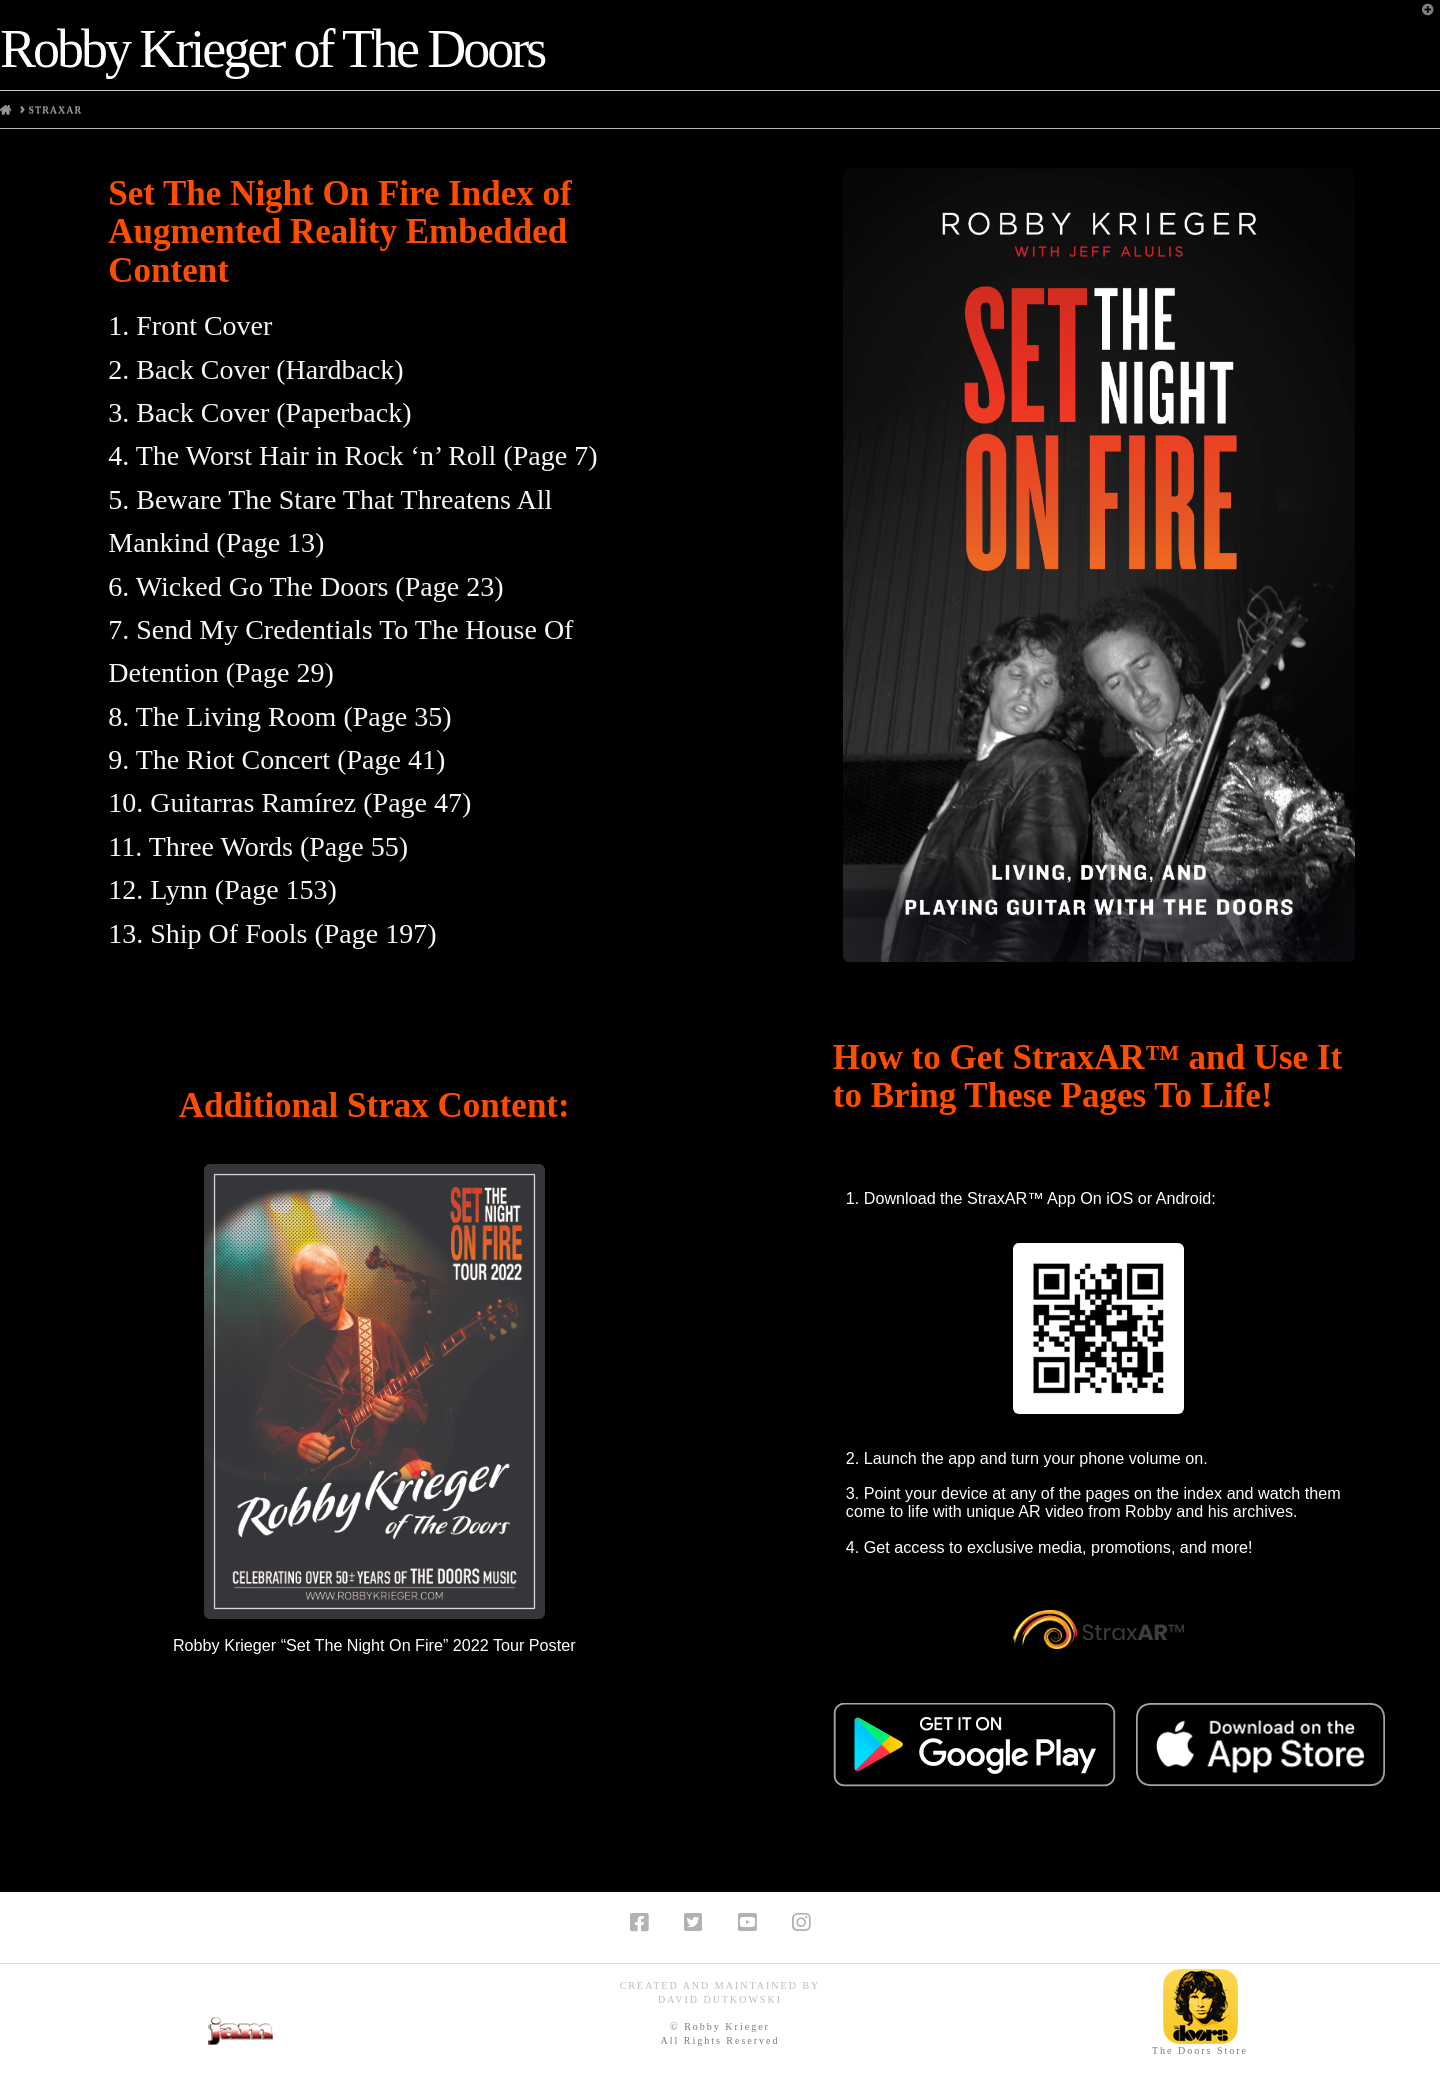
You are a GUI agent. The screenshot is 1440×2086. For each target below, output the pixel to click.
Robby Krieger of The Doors (272, 49)
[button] (1421, 19)
